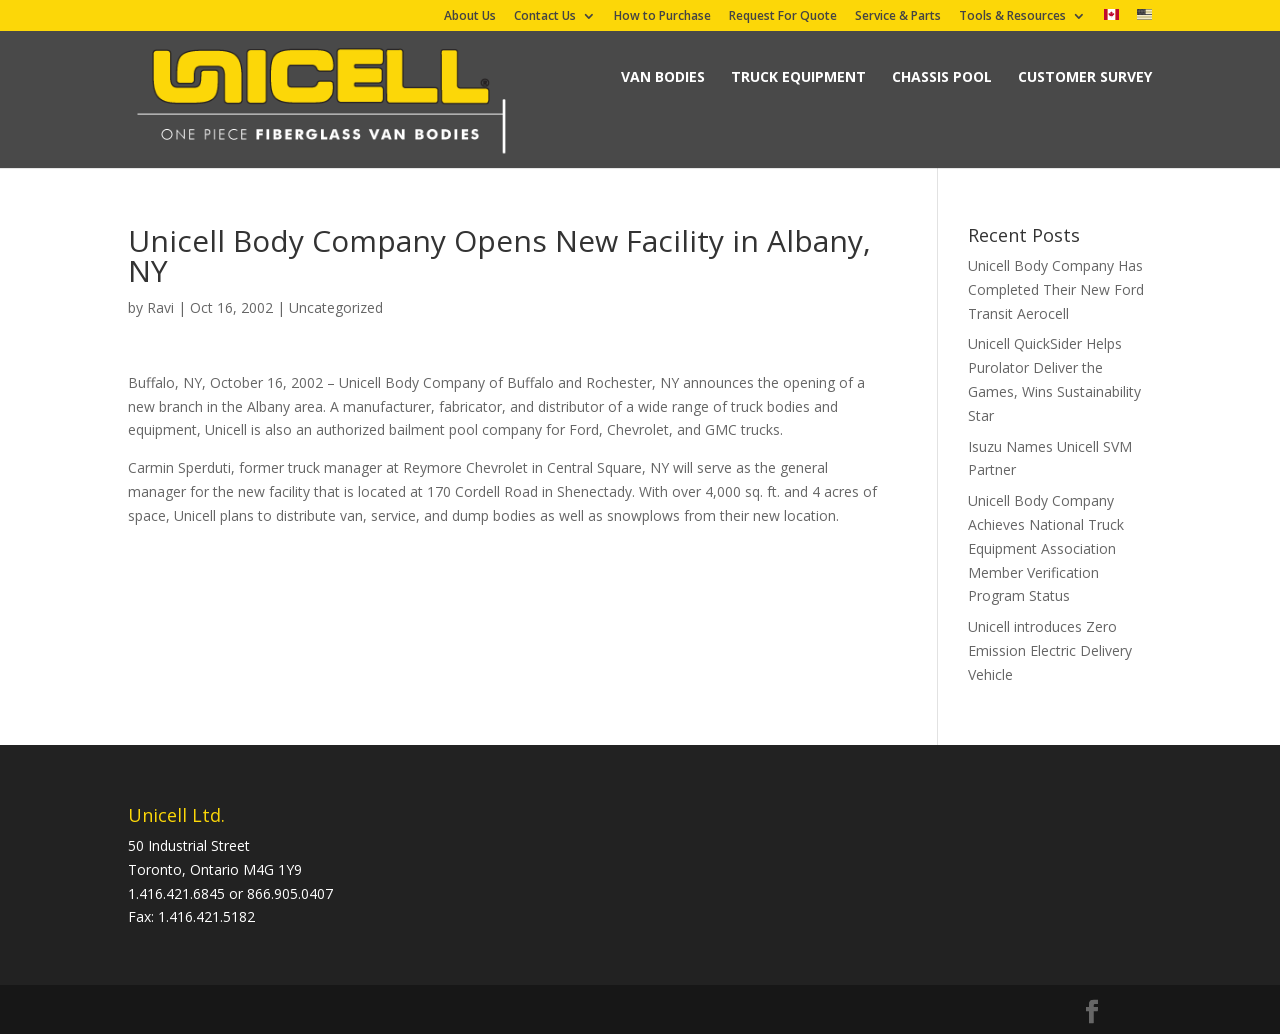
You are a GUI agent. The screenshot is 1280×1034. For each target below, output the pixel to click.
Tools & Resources (1012, 17)
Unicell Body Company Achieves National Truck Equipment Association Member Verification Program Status (1046, 548)
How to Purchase (662, 17)
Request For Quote (783, 17)
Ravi (160, 307)
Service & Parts (898, 17)
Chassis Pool (942, 76)
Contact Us (545, 17)
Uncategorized (336, 307)
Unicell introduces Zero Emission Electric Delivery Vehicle (1050, 650)
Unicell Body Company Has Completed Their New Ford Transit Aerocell (1056, 289)
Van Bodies (663, 76)
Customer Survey (1085, 76)
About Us (470, 17)
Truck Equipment (798, 76)
